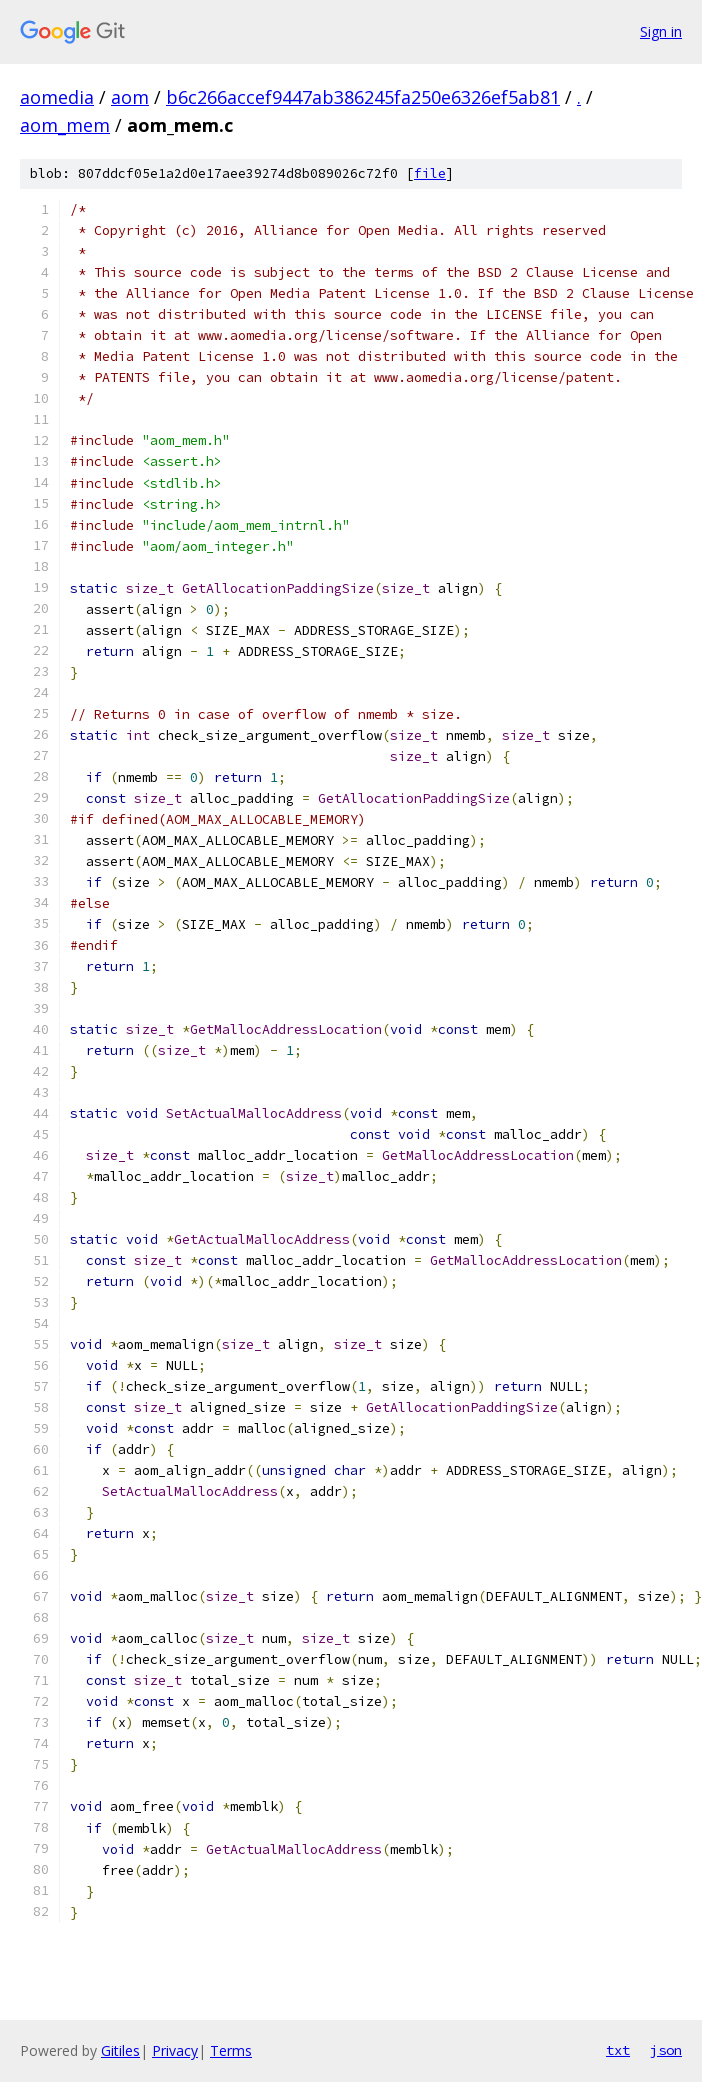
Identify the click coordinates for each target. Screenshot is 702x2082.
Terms (231, 2050)
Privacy (175, 2050)
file (430, 173)
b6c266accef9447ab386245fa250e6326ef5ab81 (363, 97)
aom (130, 97)
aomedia (57, 97)
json (666, 2050)
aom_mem (65, 125)
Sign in (661, 31)
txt (618, 2050)
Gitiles (120, 2050)
